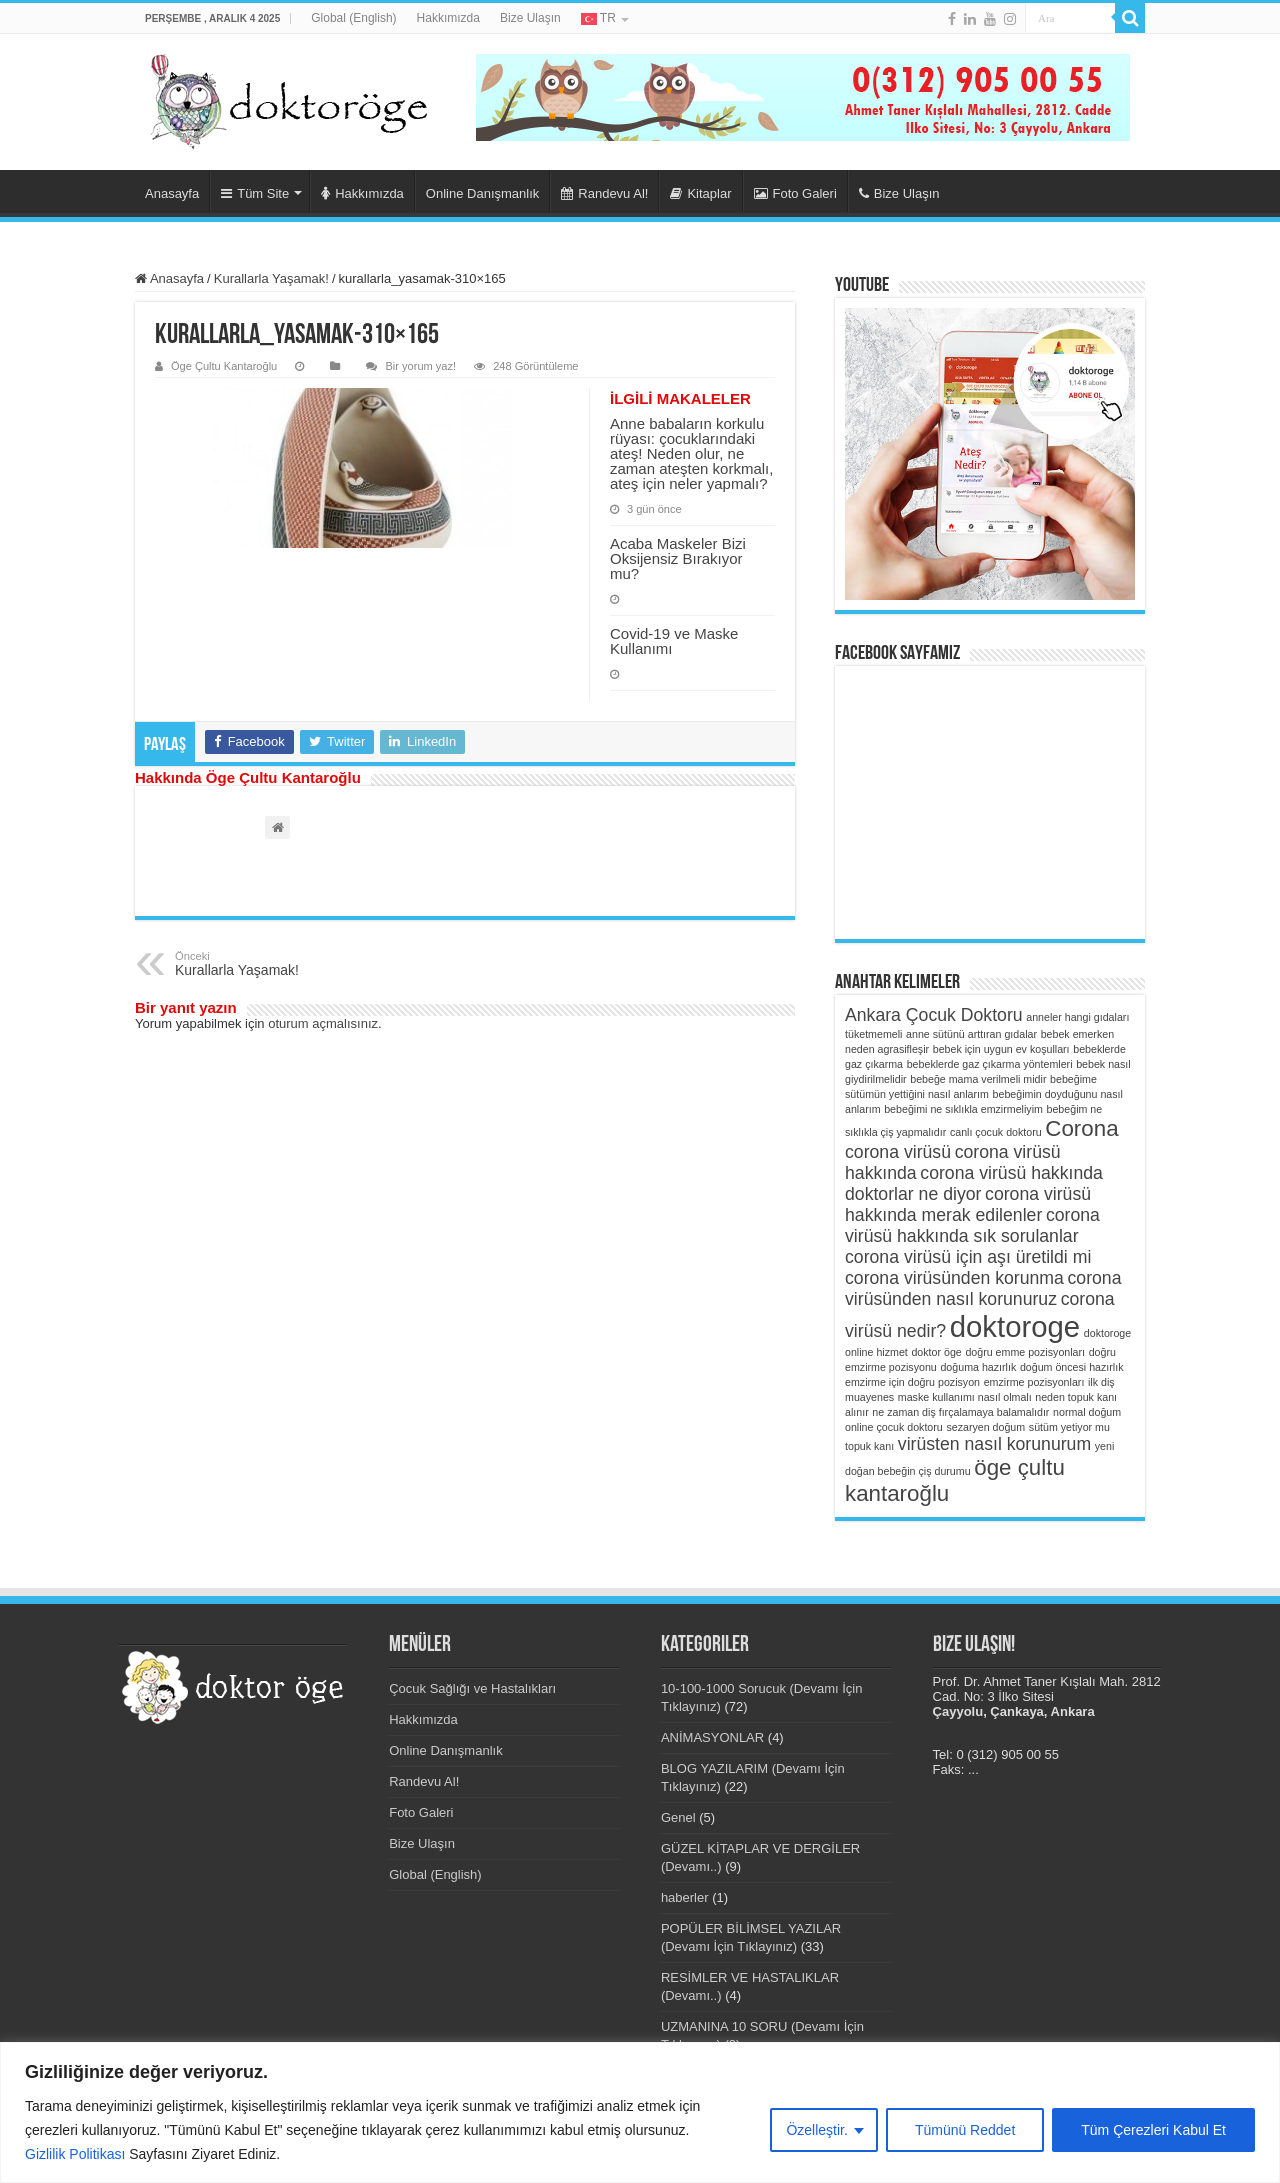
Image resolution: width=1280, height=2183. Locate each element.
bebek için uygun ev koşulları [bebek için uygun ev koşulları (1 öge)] (1001, 1049)
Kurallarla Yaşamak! (271, 278)
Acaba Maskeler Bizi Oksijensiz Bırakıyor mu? (678, 558)
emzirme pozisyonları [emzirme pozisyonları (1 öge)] (1034, 1382)
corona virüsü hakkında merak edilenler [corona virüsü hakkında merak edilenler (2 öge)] (968, 1204)
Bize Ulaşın (530, 18)
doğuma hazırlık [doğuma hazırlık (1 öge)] (978, 1367)
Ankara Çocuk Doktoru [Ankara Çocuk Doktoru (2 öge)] (934, 1015)
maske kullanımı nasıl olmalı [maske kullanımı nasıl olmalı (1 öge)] (965, 1397)
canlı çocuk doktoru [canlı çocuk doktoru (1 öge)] (996, 1132)
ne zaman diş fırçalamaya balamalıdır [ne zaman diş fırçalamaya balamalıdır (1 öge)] (960, 1412)
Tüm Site (255, 193)
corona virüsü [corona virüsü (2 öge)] (898, 1152)
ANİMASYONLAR (712, 1737)
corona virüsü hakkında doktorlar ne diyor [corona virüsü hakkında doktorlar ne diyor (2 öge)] (974, 1183)
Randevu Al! (604, 193)
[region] (640, 2112)
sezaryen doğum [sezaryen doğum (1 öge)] (985, 1427)
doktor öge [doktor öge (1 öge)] (936, 1352)
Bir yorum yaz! (420, 366)
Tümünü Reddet (965, 2130)
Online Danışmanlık (482, 193)
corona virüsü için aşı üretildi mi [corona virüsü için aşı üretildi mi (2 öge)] (968, 1257)
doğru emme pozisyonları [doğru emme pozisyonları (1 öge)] (1025, 1352)
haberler (685, 1897)
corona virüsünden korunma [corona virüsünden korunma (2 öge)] (954, 1278)
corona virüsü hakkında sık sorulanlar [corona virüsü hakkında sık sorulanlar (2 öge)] (972, 1225)
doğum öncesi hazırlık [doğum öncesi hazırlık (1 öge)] (1072, 1367)
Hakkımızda (448, 18)
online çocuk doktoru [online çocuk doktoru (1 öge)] (894, 1427)
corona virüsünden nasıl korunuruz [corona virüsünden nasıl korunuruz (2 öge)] (983, 1288)
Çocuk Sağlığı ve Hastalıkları (472, 1688)
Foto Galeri (795, 193)
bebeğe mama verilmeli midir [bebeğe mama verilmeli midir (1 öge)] (978, 1079)
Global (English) (353, 18)
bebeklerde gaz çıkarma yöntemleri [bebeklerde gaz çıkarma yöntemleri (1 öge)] (990, 1064)
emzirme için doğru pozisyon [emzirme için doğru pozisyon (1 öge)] (912, 1382)
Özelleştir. (816, 2130)
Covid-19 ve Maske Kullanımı (674, 641)
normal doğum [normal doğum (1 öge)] (1087, 1412)
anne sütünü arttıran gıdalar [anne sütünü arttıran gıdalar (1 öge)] (971, 1034)
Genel (678, 1817)
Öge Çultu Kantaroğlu (224, 366)
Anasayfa (172, 193)
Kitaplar (700, 193)
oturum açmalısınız (323, 1023)
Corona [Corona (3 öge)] (1081, 1128)
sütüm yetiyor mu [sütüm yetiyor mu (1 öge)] (1069, 1427)
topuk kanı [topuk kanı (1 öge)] (869, 1446)
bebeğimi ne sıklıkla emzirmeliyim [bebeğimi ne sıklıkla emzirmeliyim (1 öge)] (963, 1109)
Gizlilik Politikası (75, 2154)
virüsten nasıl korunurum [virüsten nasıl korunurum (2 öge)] (994, 1444)
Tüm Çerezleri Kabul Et (1153, 2130)
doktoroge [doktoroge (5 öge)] (1015, 1326)
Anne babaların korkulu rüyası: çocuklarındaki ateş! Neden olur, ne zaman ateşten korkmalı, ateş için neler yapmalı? (691, 453)
